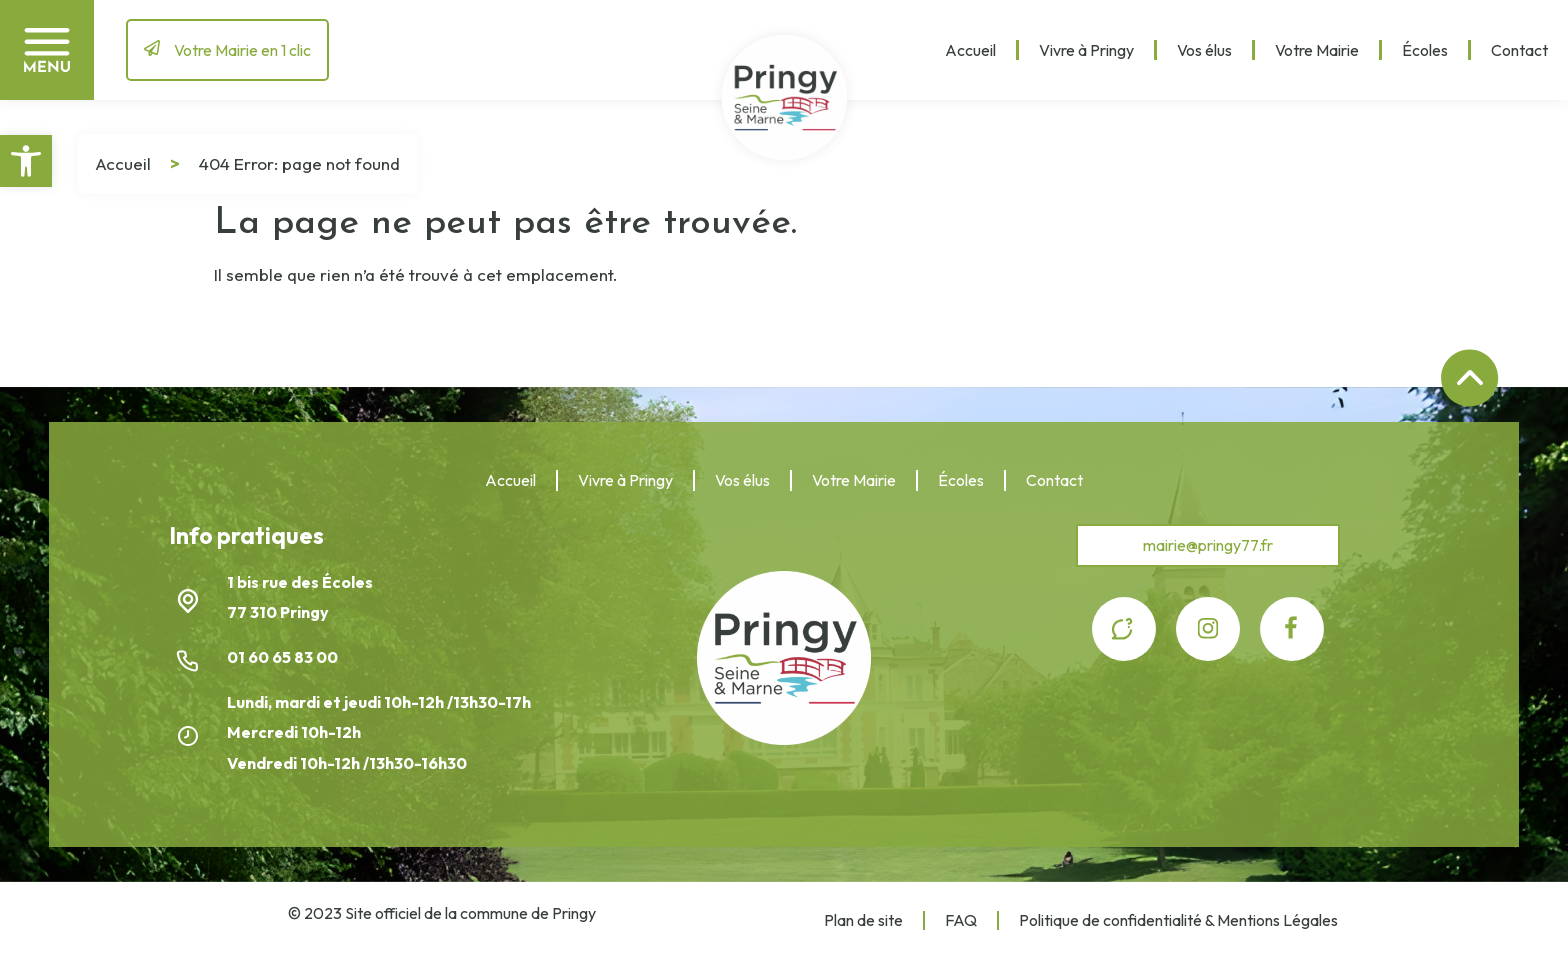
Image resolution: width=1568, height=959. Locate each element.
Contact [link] (1519, 50)
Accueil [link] (970, 50)
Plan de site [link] (863, 920)
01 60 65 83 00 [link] (284, 657)
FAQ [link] (961, 920)
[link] (26, 161)
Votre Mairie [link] (1317, 50)
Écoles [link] (1425, 50)
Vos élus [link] (1204, 50)
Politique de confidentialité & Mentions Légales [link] (1178, 920)
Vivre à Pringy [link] (1086, 50)
